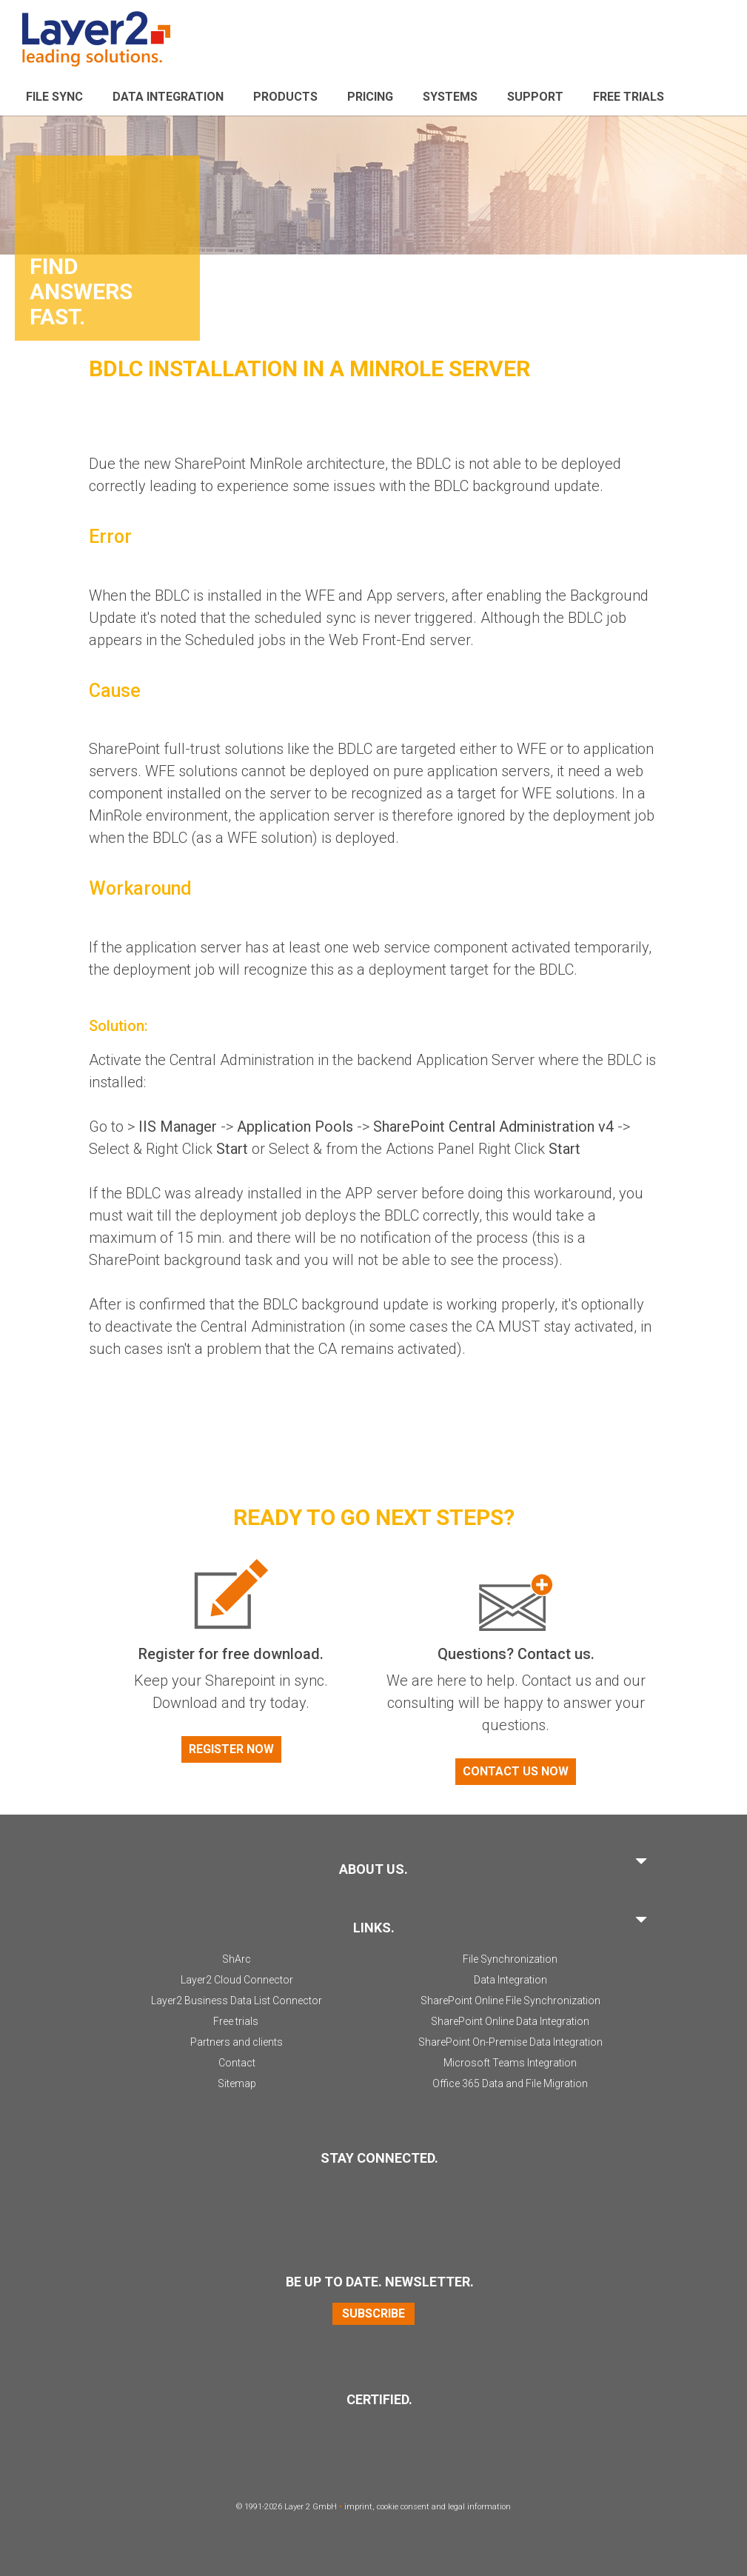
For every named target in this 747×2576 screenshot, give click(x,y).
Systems (450, 97)
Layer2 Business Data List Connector (236, 2000)
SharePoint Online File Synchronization (510, 2000)
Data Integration (168, 97)
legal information (479, 2507)
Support (535, 97)
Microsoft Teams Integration (510, 2063)
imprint (358, 2507)
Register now (231, 1749)
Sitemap (237, 2083)
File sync (54, 97)
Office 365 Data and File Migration (510, 2083)
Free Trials (628, 97)
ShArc (236, 1959)
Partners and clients (236, 2042)
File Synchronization (510, 1959)
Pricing (370, 97)
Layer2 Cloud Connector (237, 1980)
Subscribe (373, 2313)
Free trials (235, 2021)
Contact (236, 2063)
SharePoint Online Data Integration (510, 2021)
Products (285, 97)
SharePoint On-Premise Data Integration (510, 2042)
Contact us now (516, 1771)
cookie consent (403, 2507)
